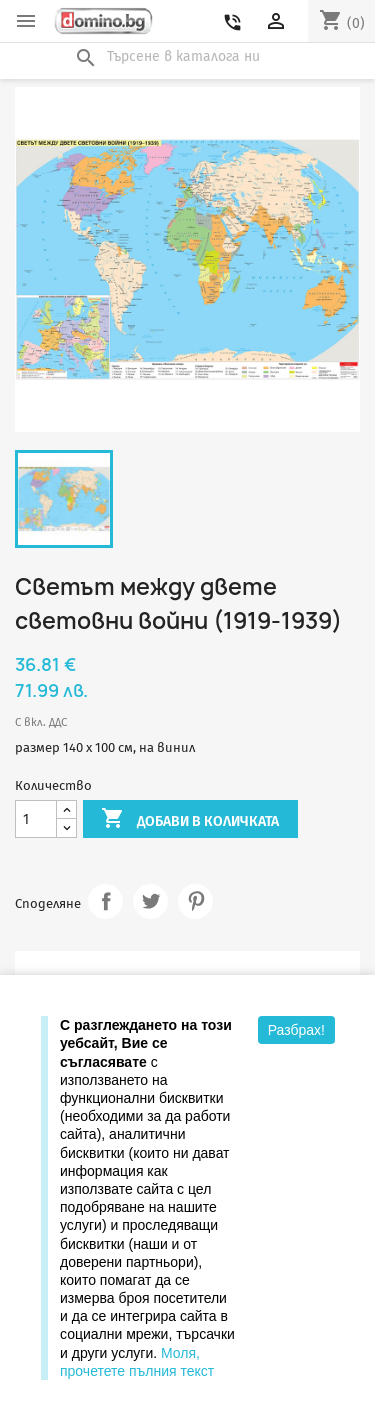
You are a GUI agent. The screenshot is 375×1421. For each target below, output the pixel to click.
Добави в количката (190, 820)
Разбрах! (296, 1030)
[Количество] (36, 819)
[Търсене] (188, 57)
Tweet (150, 901)
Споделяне (105, 901)
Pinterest (195, 901)
